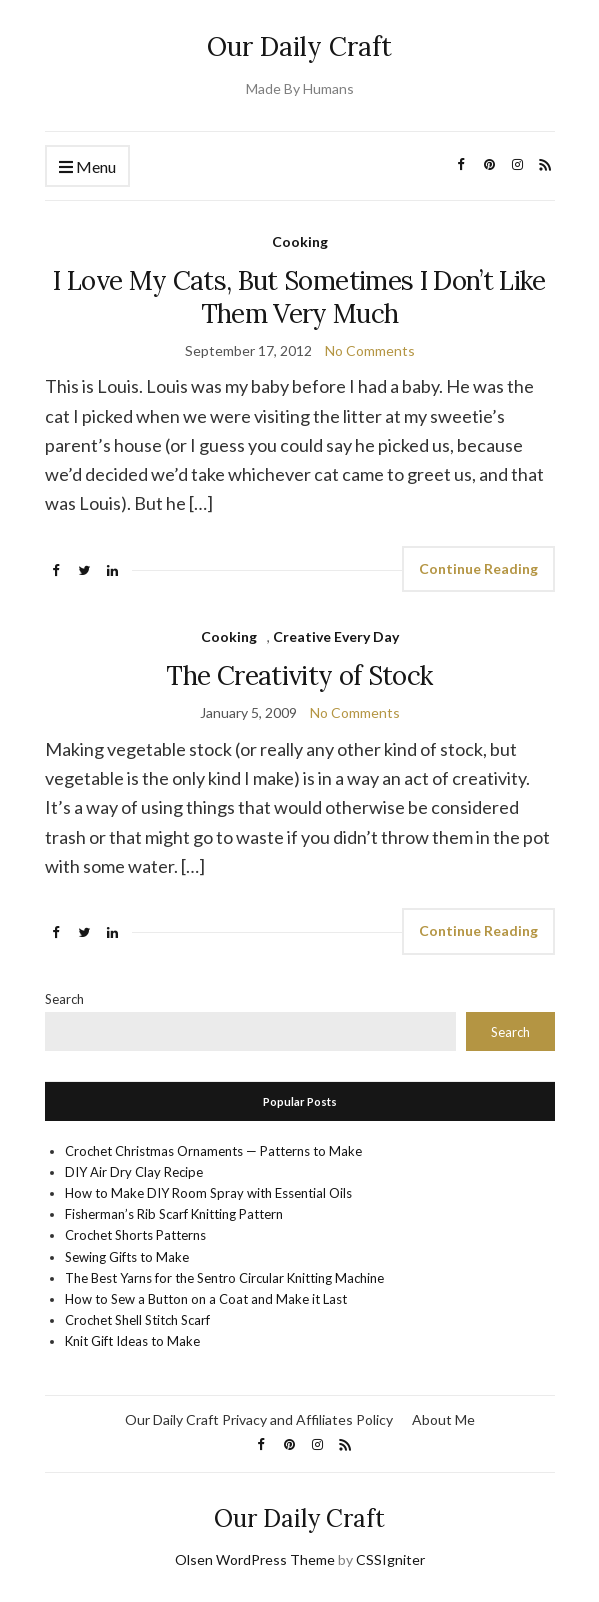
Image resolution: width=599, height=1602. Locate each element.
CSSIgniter (390, 1559)
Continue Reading (478, 568)
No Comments (370, 350)
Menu (87, 167)
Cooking (300, 241)
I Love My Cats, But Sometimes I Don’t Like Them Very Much (299, 297)
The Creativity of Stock (299, 675)
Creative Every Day (336, 636)
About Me (443, 1419)
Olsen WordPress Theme (255, 1559)
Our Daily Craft (299, 46)
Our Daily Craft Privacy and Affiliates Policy (259, 1419)
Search (64, 999)
